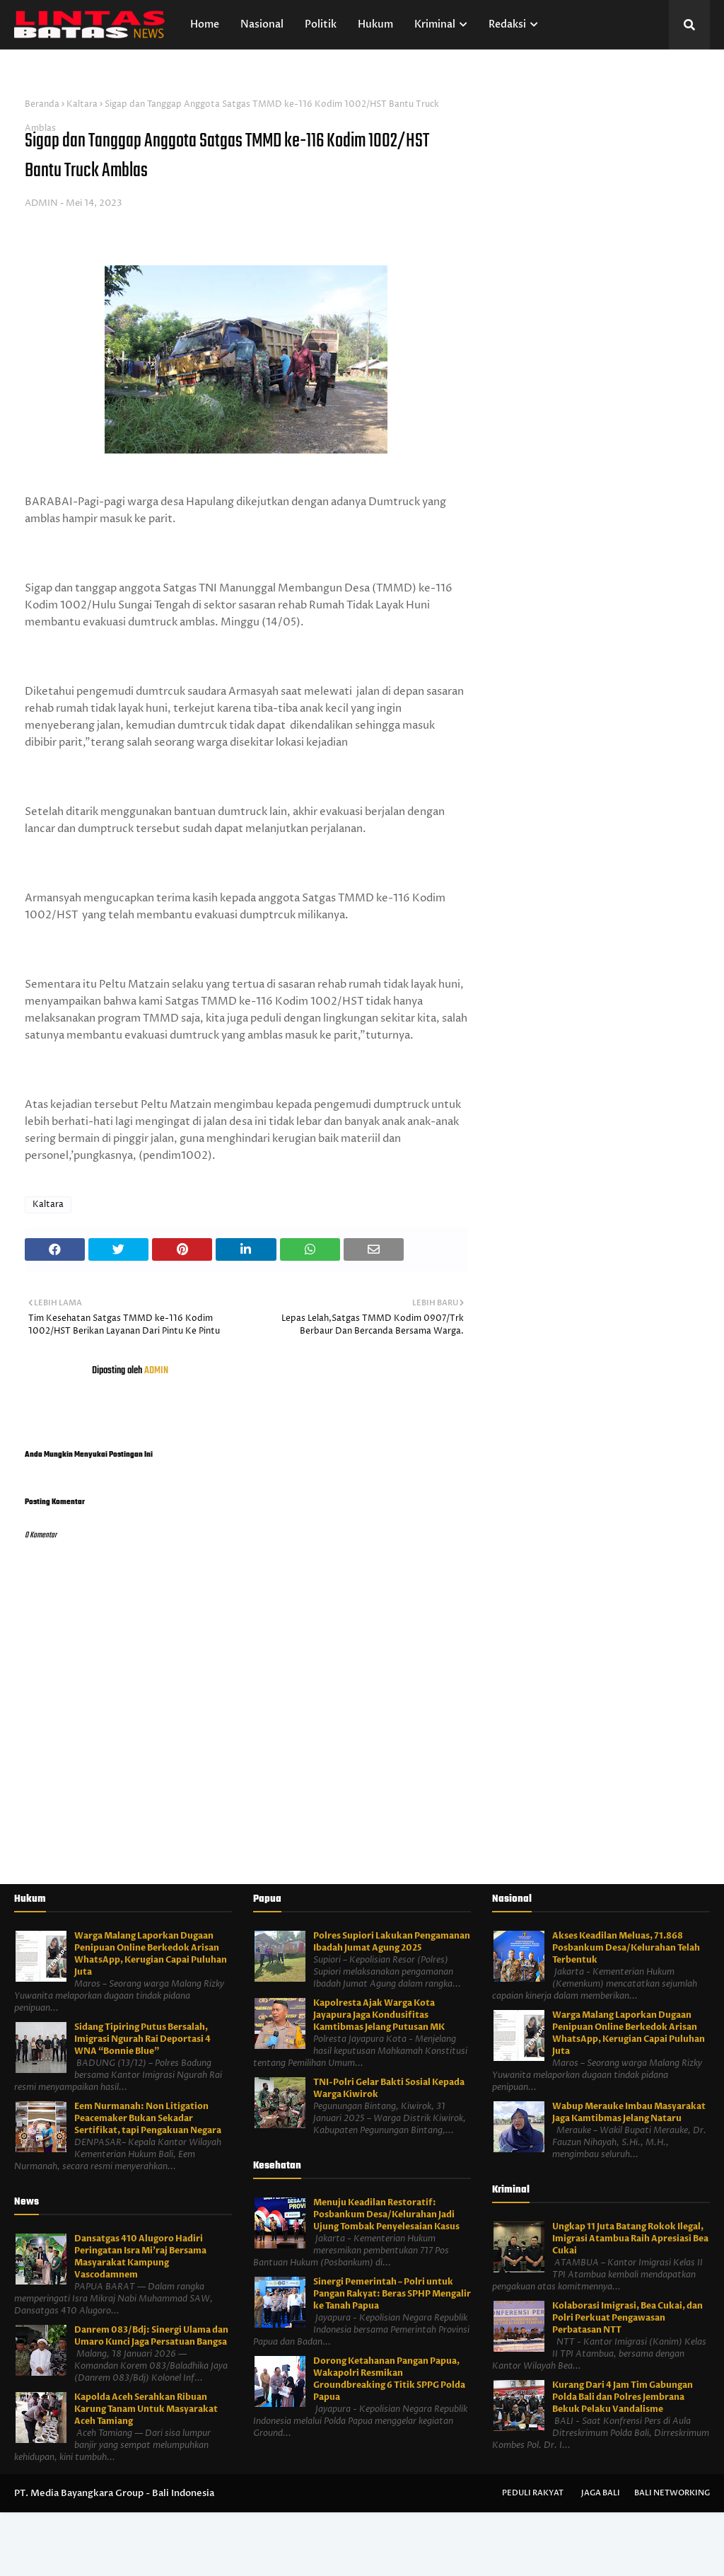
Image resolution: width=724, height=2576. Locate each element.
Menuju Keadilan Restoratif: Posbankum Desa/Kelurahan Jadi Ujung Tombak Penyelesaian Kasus (386, 2214)
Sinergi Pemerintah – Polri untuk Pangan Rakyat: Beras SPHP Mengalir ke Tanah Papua (392, 2293)
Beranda (42, 104)
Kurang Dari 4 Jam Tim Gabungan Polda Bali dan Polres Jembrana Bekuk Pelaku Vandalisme (622, 2397)
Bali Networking (672, 2493)
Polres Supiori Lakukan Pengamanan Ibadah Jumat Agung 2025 (391, 1941)
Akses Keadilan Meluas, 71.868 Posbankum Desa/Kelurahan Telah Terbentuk (626, 1947)
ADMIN (41, 203)
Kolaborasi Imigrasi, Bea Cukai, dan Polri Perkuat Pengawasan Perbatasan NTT (627, 2317)
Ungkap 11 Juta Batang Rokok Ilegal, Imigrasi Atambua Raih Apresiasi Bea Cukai (630, 2238)
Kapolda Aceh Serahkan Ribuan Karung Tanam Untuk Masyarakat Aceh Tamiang (146, 2409)
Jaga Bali (600, 2493)
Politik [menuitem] (321, 24)
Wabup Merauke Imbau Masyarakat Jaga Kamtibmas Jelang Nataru (629, 2112)
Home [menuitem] (204, 24)
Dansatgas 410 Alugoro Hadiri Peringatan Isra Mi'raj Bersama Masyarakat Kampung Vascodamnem (140, 2256)
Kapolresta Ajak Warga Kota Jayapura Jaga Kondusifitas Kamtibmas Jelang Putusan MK (379, 2015)
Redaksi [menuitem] (507, 24)
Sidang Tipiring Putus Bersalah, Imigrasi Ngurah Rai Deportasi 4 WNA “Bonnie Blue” (142, 2039)
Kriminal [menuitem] (434, 24)
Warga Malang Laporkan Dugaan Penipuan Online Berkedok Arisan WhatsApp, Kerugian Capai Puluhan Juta (150, 1953)
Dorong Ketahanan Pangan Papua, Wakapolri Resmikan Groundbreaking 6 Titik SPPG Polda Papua (389, 2379)
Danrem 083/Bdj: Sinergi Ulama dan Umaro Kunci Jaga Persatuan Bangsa (151, 2335)
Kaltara (82, 104)
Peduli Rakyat (533, 2493)
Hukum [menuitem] (375, 24)
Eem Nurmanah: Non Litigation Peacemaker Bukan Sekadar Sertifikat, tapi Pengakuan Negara (147, 2118)
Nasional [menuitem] (262, 24)
